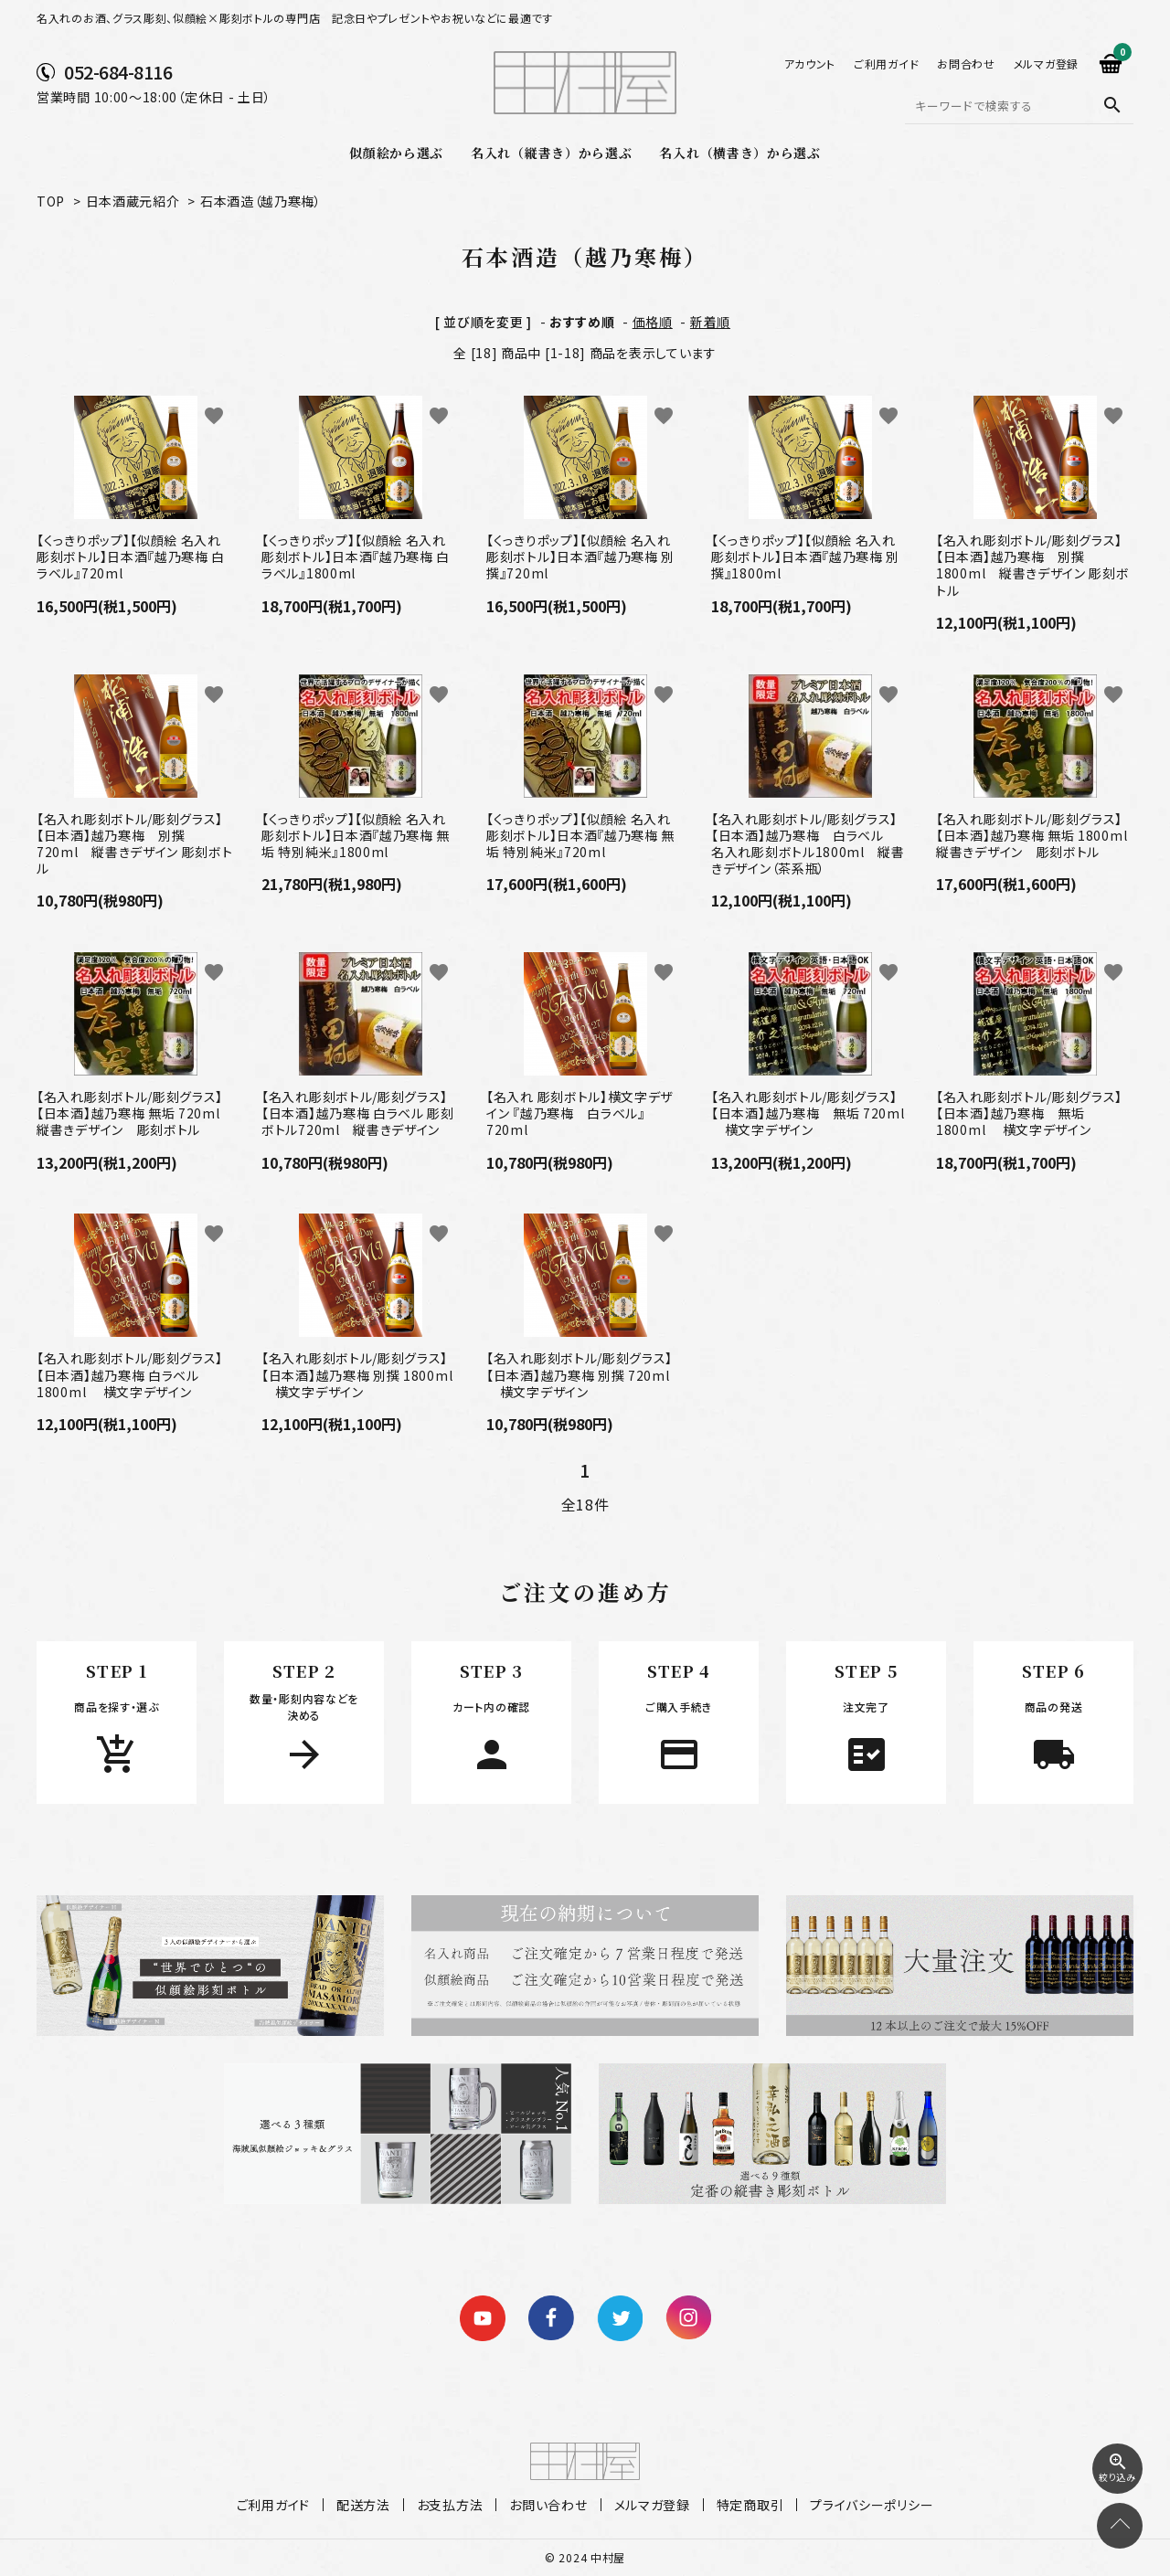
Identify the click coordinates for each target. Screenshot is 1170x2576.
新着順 (710, 322)
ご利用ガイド (886, 63)
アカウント (810, 63)
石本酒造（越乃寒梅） (261, 201)
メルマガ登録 (1046, 63)
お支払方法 (450, 2505)
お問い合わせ (548, 2505)
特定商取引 (750, 2505)
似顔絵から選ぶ (396, 152)
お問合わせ (966, 63)
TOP (51, 201)
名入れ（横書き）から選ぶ (739, 152)
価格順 (653, 322)
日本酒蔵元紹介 (133, 201)
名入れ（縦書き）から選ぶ (551, 152)
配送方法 (363, 2505)
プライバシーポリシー (871, 2505)
